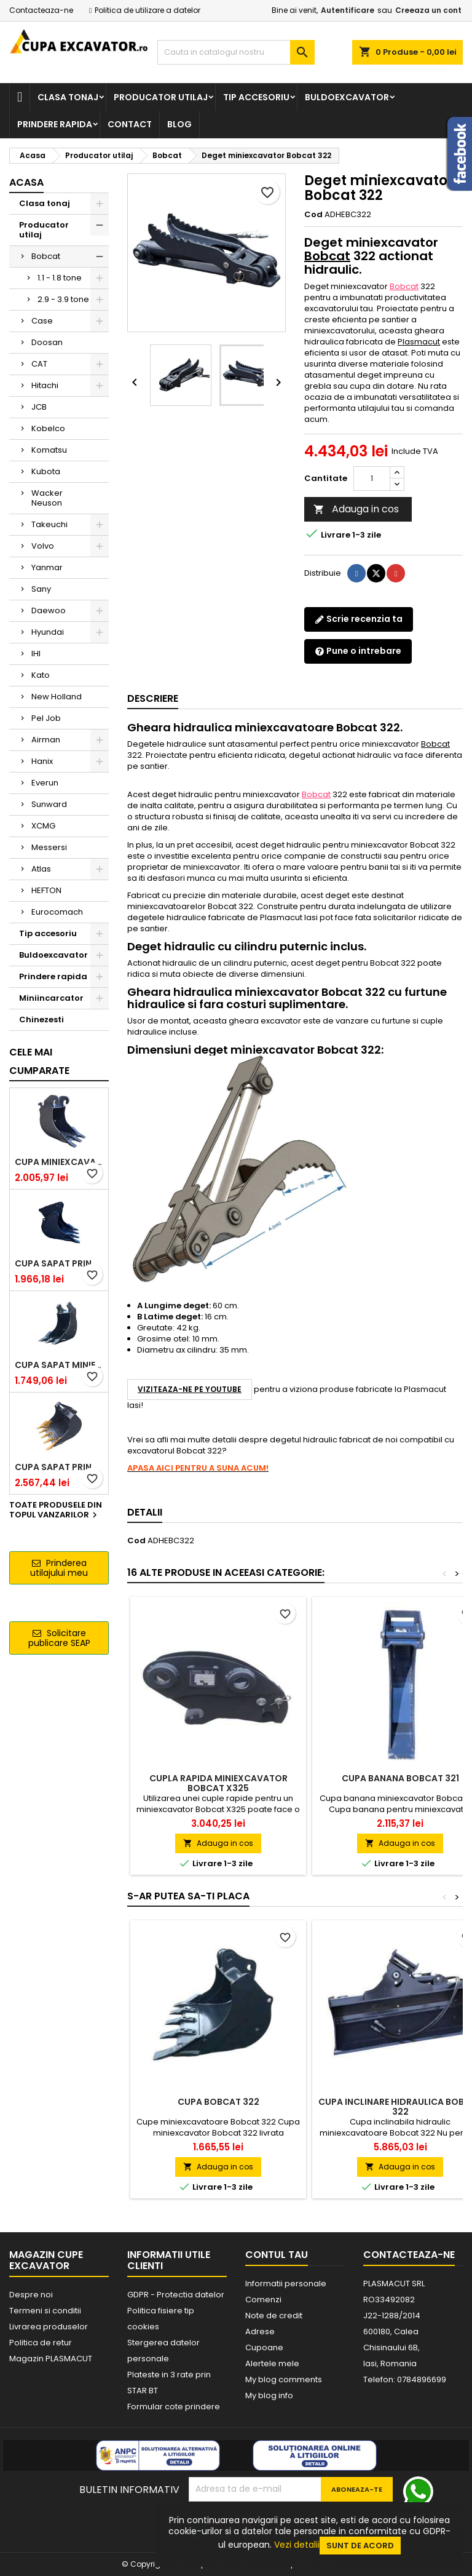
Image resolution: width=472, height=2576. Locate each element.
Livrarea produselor (48, 2326)
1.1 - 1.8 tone (59, 278)
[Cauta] (236, 52)
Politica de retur (40, 2342)
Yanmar (47, 567)
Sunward (49, 804)
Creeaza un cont (428, 10)
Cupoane (264, 2347)
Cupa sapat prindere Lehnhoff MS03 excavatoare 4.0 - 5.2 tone (59, 1467)
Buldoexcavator (347, 97)
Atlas (41, 869)
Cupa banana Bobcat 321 (400, 1778)
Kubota (45, 471)
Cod (313, 214)
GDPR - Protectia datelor (175, 2294)
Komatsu (49, 450)
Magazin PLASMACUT (50, 2358)
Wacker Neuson (47, 498)
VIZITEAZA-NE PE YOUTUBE (190, 1389)
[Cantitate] (371, 478)
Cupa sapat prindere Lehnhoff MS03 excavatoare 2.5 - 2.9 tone (59, 1263)
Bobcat (45, 256)
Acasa (26, 182)
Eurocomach (57, 912)
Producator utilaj (161, 97)
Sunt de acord (360, 2545)
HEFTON (46, 890)
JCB (39, 407)
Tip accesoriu (256, 97)
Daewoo (48, 610)
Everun (44, 783)
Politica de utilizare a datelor (147, 10)
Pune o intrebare (358, 651)
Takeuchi (49, 524)
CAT (39, 364)
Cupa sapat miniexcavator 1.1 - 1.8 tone (59, 1365)
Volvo (42, 546)
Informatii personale (285, 2283)
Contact (130, 124)
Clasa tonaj (67, 97)
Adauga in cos (356, 509)
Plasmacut (419, 342)
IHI (36, 653)
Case (42, 321)
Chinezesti (41, 1019)
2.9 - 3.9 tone (63, 299)
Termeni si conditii (45, 2310)
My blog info (269, 2395)
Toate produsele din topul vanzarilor (55, 1511)
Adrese (260, 2331)
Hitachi (44, 385)
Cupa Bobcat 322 (218, 2102)
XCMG (43, 826)
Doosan (47, 342)
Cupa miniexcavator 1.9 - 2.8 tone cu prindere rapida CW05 (59, 1162)
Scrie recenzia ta (359, 619)
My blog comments (283, 2379)
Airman (45, 739)
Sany (41, 589)
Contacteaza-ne (41, 10)
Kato (40, 675)
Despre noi (31, 2294)
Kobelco (48, 428)
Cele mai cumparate (39, 1061)
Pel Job (46, 718)
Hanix (42, 761)
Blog (179, 124)
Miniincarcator (51, 998)
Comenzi (263, 2299)
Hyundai (47, 632)
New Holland (56, 696)
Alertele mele (272, 2363)
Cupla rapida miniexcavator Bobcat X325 (218, 1783)
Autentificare (347, 10)
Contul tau (276, 2255)
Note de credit (273, 2315)
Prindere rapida (54, 124)
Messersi (49, 847)
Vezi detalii (297, 2544)
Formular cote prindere (173, 2406)
